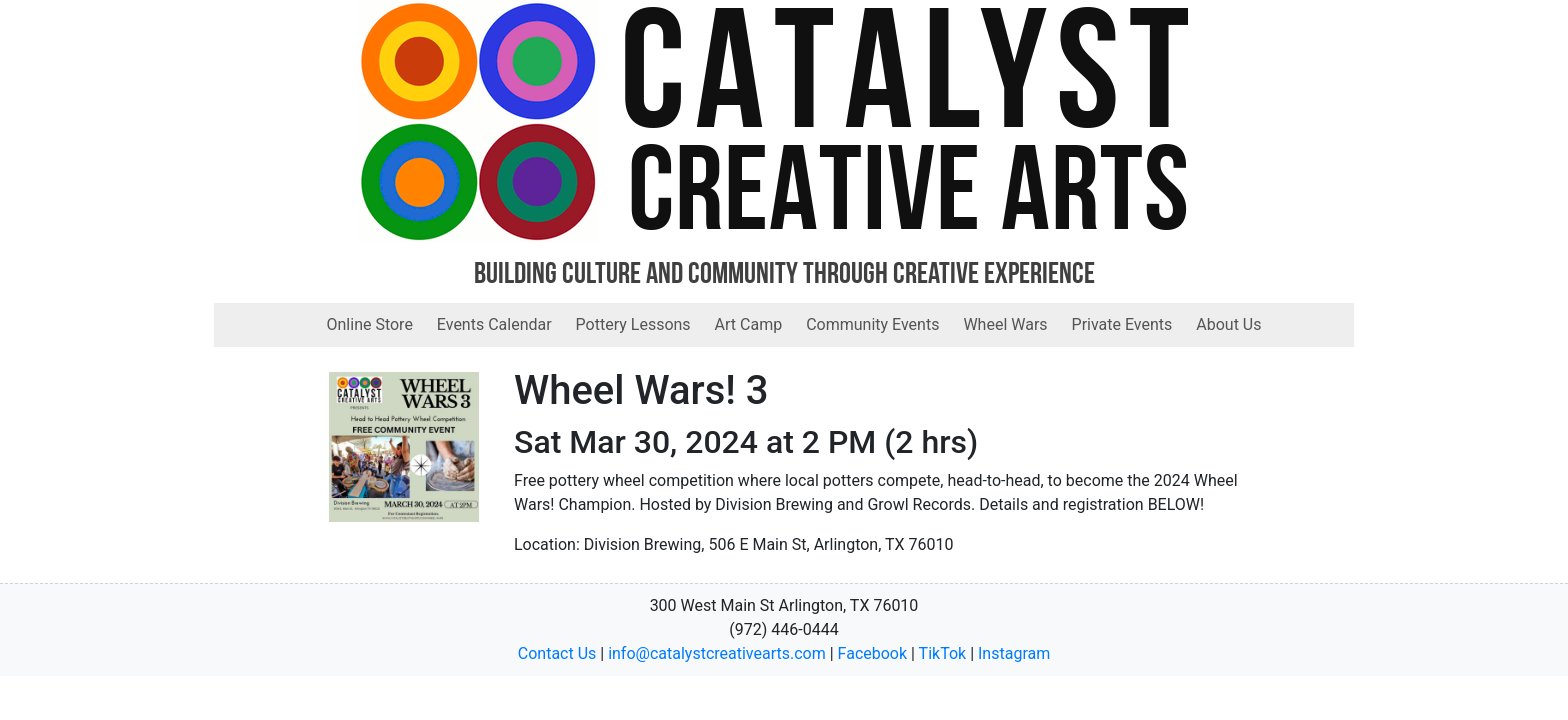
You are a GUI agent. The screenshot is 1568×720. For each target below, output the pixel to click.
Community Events (872, 324)
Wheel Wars (1005, 324)
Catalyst (909, 84)
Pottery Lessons (633, 324)
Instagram (1014, 653)
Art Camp (749, 324)
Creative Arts (909, 199)
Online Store (370, 324)
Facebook (872, 653)
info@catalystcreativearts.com (717, 653)
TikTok (943, 653)
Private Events (1122, 324)
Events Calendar (494, 324)
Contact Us (557, 653)
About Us (1228, 324)
